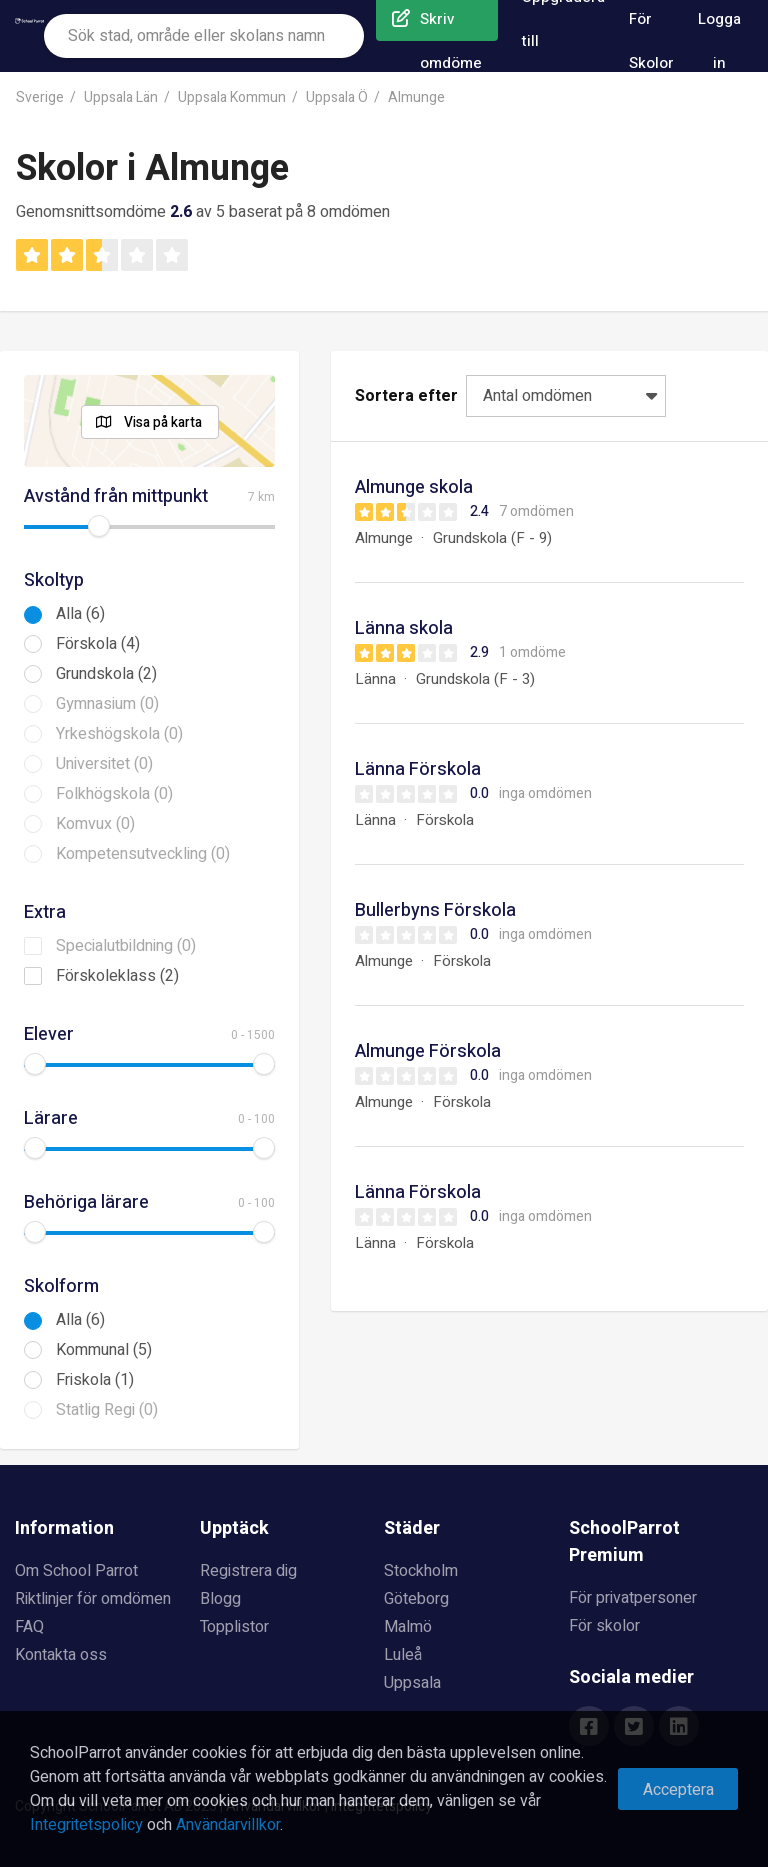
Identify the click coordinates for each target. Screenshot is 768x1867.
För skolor (604, 1626)
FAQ (29, 1627)
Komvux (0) (95, 824)
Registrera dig (248, 1571)
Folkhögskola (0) (114, 794)
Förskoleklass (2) (117, 976)
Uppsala (412, 1683)
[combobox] (204, 36)
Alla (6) (80, 614)
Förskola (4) (98, 644)
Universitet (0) (104, 764)
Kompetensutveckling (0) (143, 854)
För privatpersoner (633, 1598)
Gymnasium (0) (107, 704)
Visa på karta (163, 422)
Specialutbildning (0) (126, 946)
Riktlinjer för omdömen (93, 1599)
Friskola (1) (95, 1380)
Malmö (408, 1627)
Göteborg (416, 1599)
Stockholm (421, 1571)
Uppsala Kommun (232, 97)
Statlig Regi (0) (107, 1410)
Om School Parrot (76, 1571)
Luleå (403, 1655)
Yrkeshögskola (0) (119, 734)
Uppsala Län (121, 97)
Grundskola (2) (106, 674)
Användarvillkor (228, 1825)
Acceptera (678, 1790)
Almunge (416, 97)
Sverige (40, 97)
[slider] (99, 526)
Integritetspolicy (86, 1825)
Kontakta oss (61, 1655)
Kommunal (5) (104, 1350)
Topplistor (234, 1627)
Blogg (220, 1599)
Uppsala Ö (337, 97)
